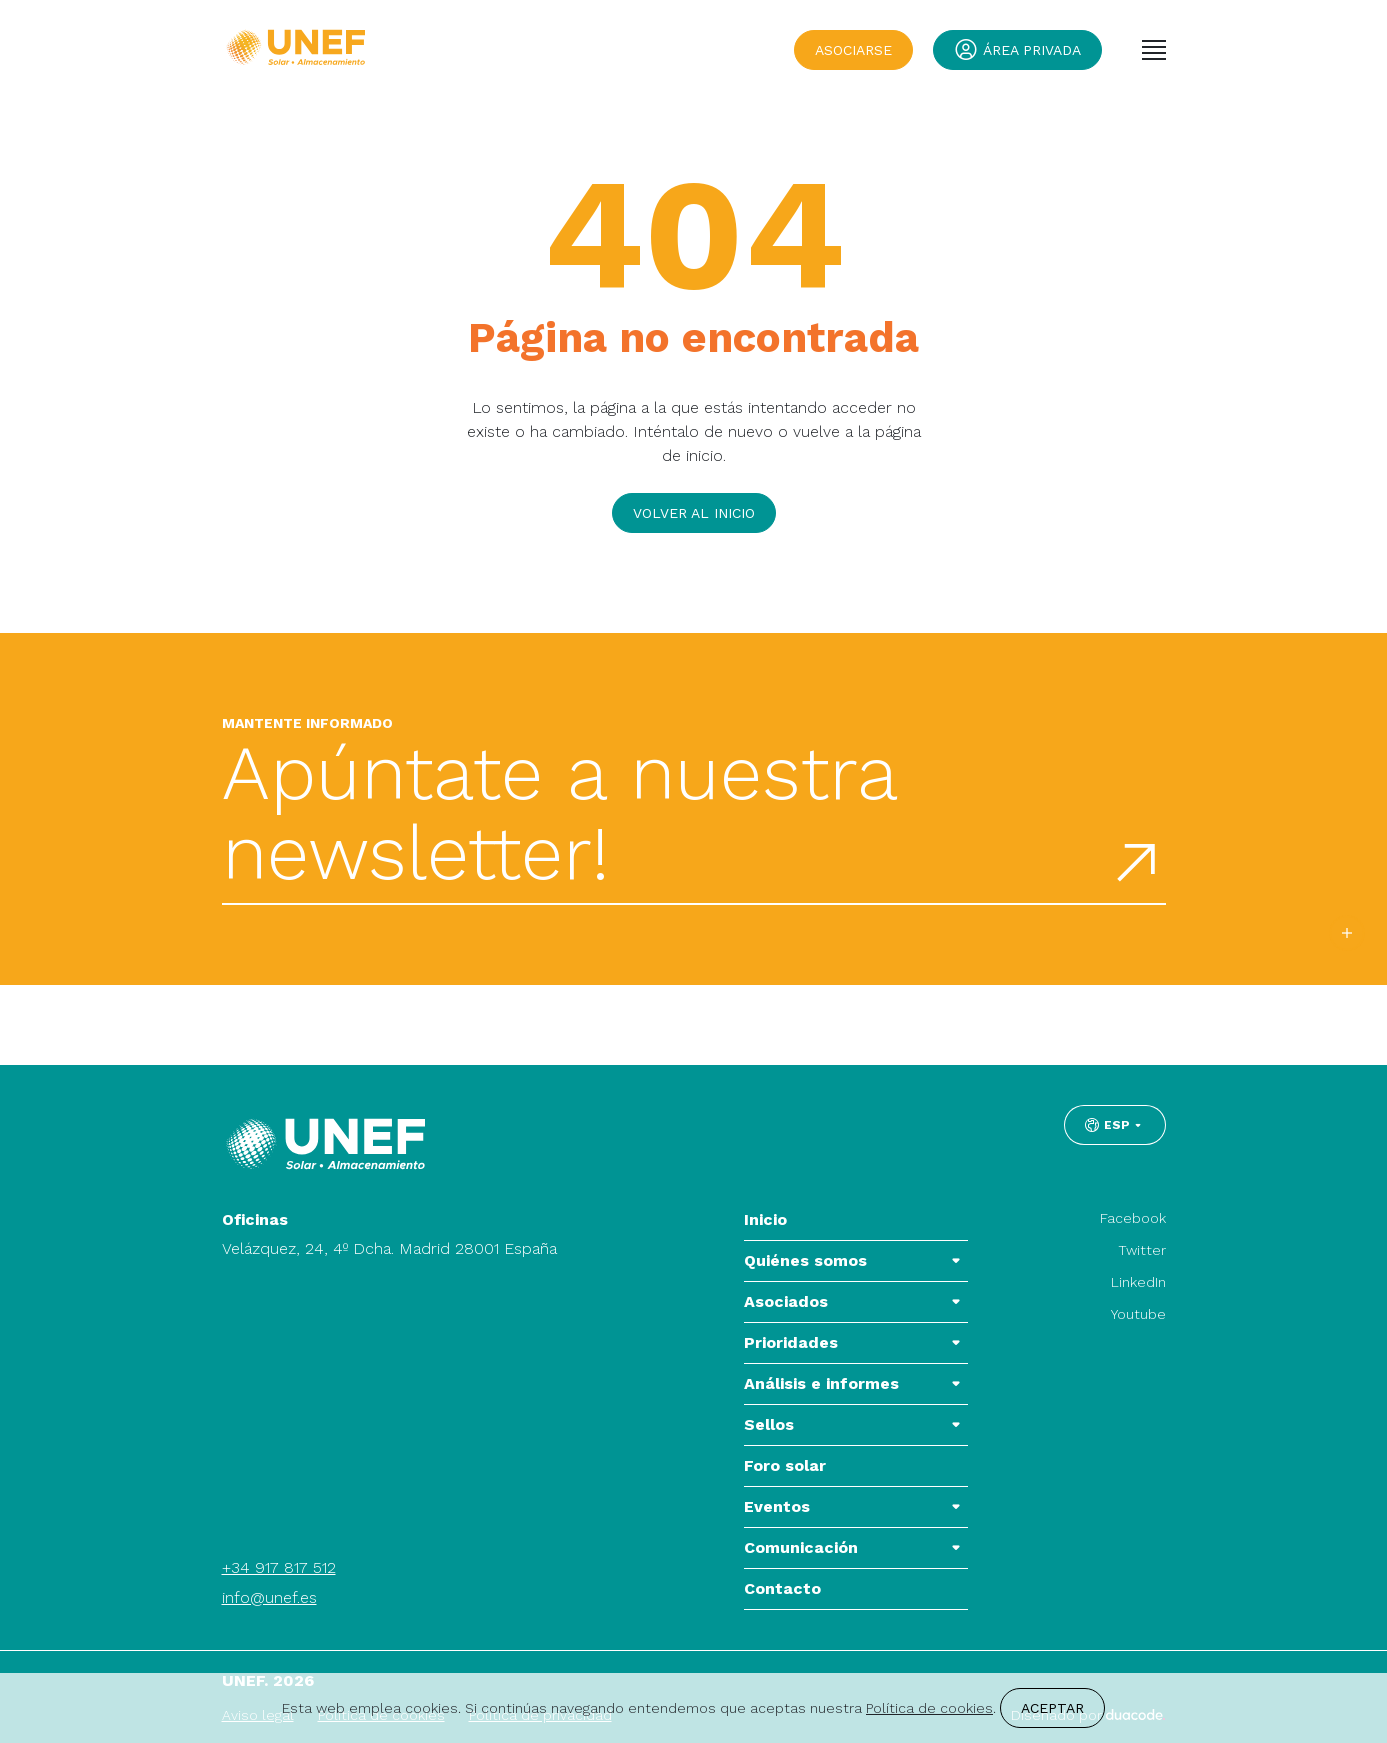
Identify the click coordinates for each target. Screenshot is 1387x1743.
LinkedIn (1138, 1282)
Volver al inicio (694, 513)
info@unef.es (269, 1597)
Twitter (1142, 1250)
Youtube (1138, 1314)
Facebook (1133, 1218)
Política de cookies (929, 1708)
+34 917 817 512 (279, 1567)
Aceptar (1052, 1708)
